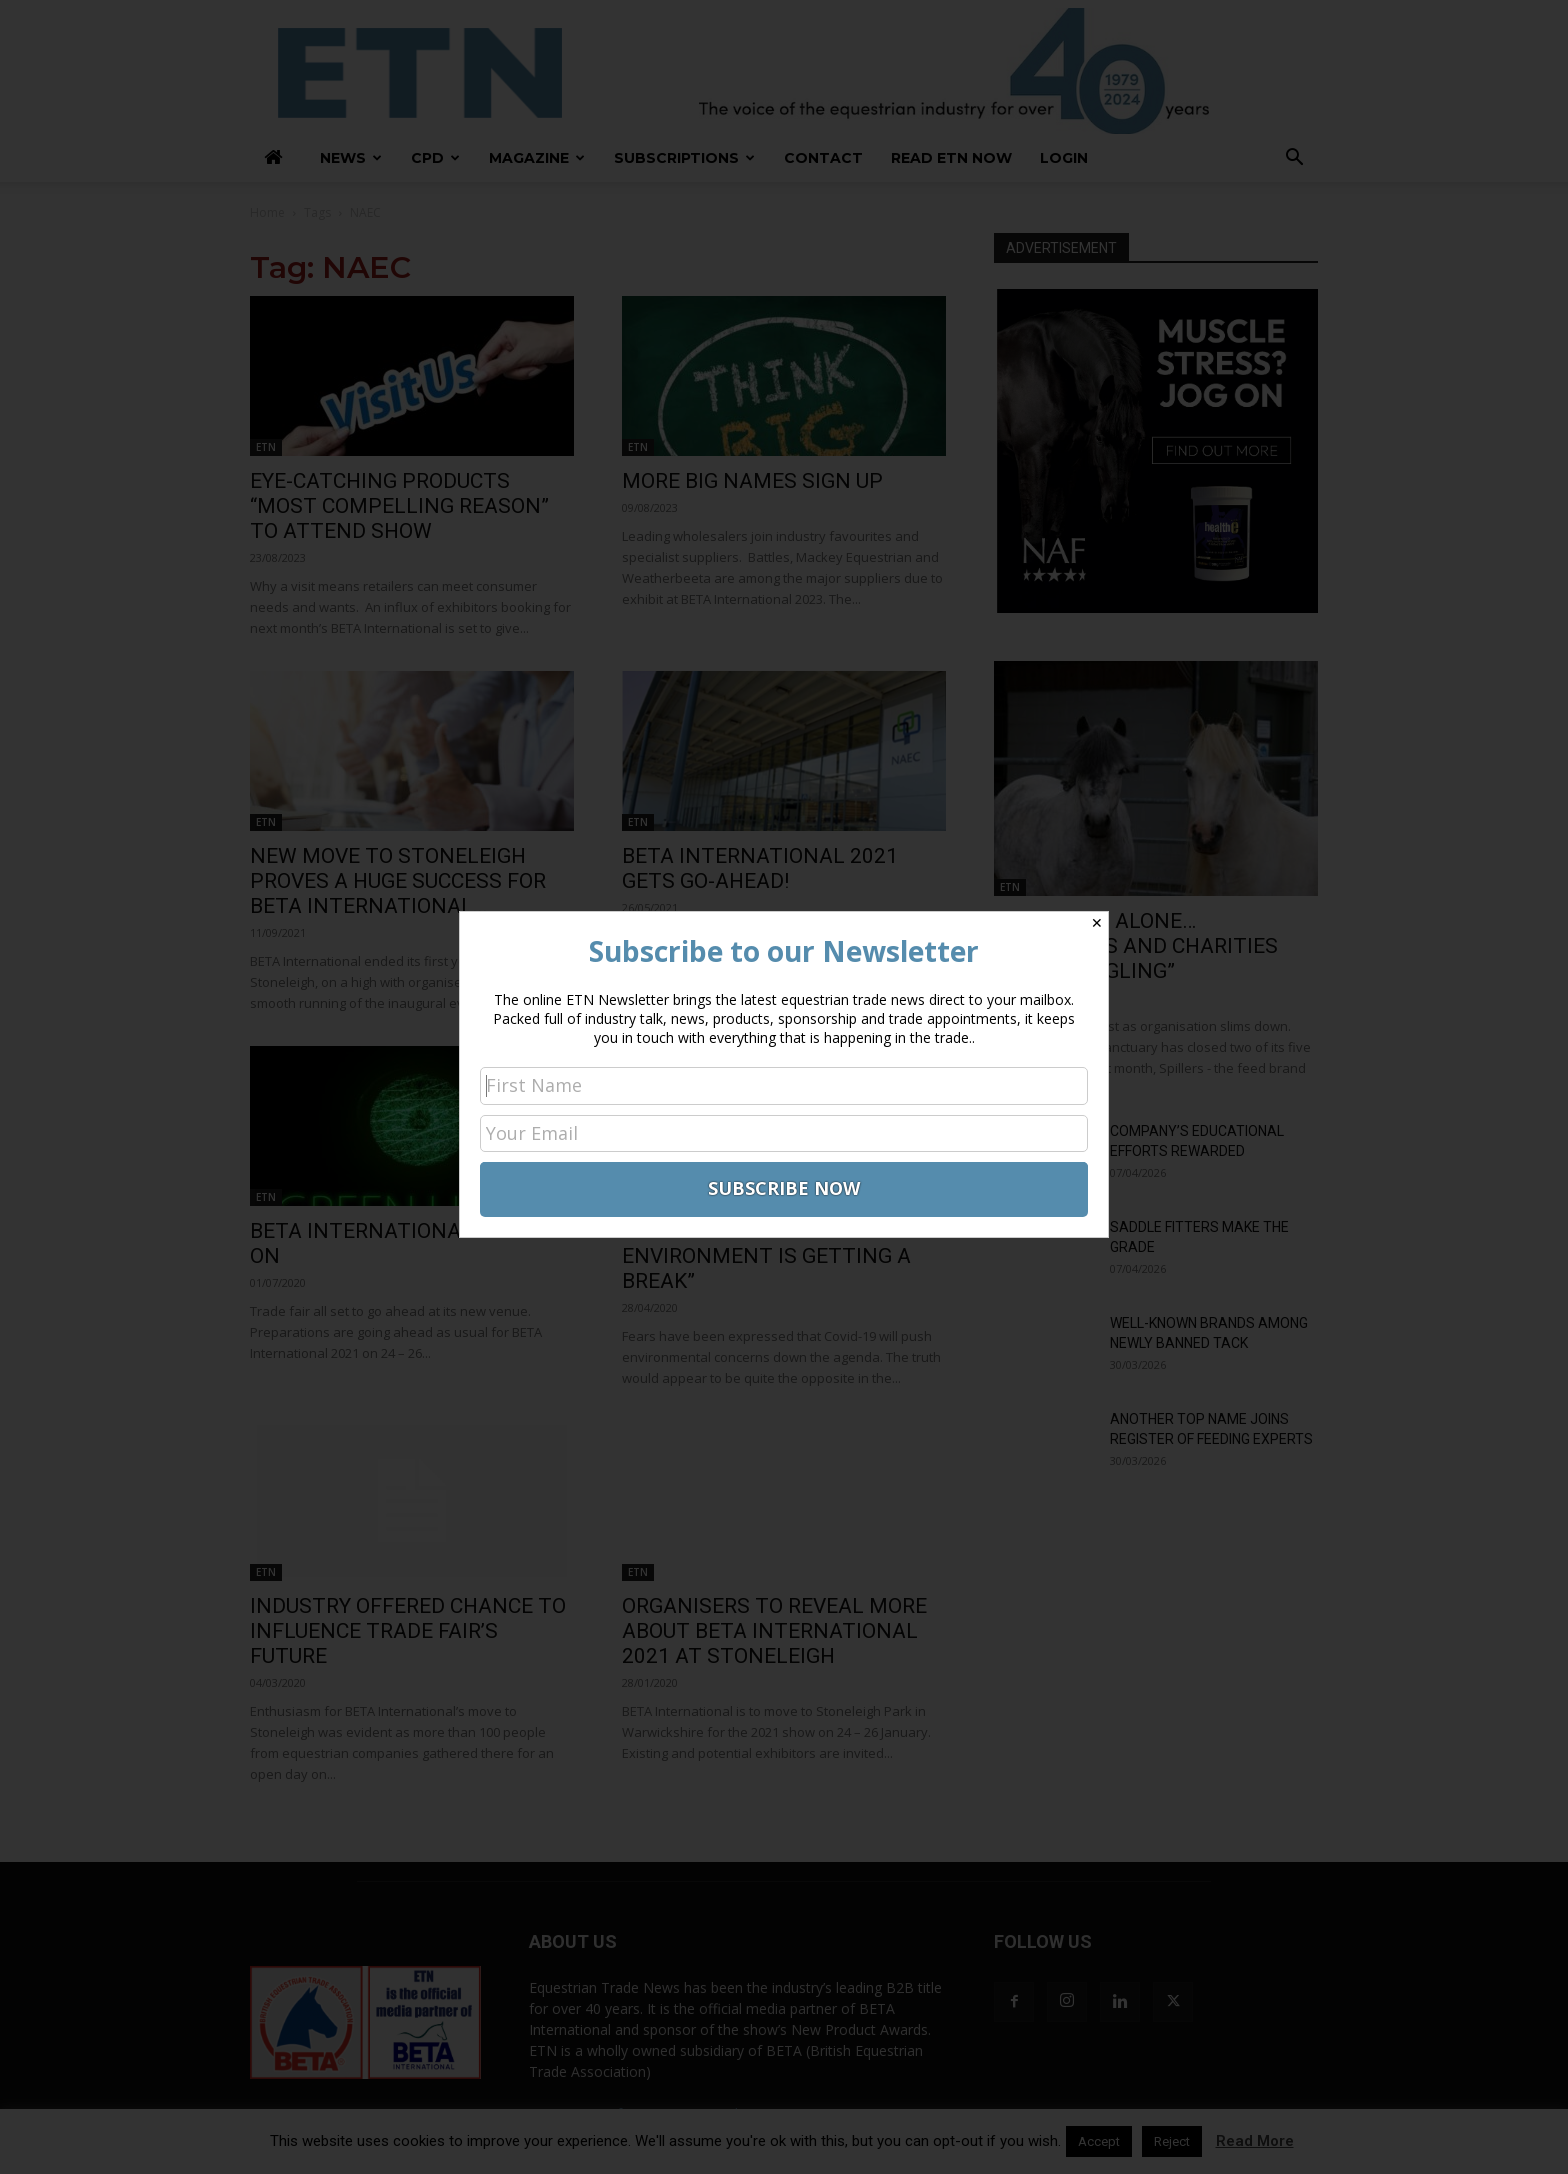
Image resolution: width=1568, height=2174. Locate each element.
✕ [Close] (1097, 923)
